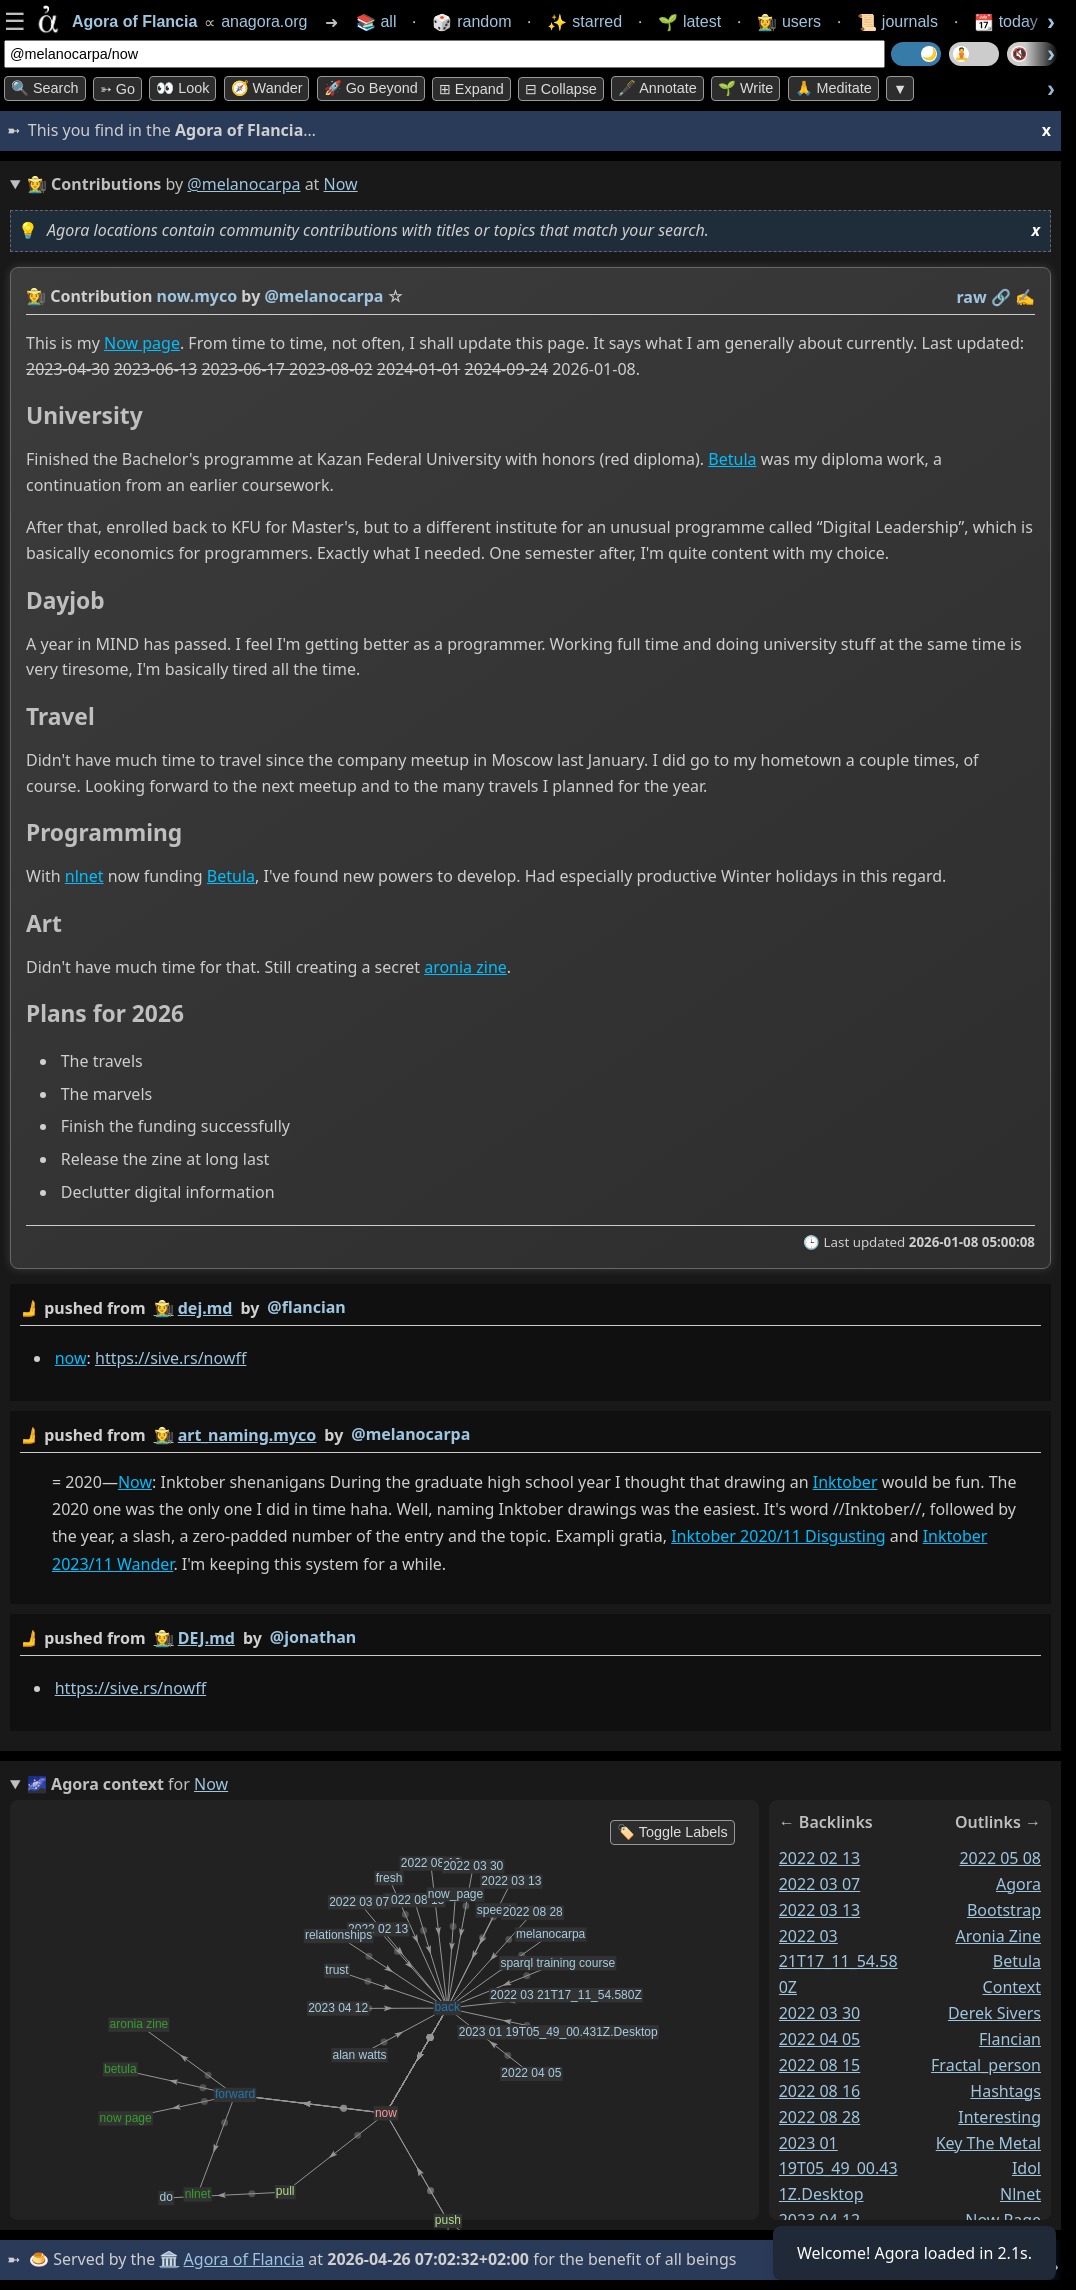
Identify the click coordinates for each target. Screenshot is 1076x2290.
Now (135, 1482)
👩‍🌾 (36, 296)
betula (1017, 1961)
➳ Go (117, 89)
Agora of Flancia (244, 2259)
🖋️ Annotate (657, 88)
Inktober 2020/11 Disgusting (778, 1537)
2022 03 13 (820, 1910)
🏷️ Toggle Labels (672, 1832)
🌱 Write (745, 88)
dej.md (205, 1308)
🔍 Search (45, 88)
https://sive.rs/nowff (170, 1358)
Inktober (845, 1482)
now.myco (197, 296)
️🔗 (1001, 297)
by (530, 1308)
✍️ (1025, 297)
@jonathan (313, 1637)
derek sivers (994, 2013)
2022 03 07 (820, 1884)
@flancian (306, 1307)
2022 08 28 (820, 2117)
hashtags (1005, 2091)
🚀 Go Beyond (371, 88)
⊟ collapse (561, 89)
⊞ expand (471, 89)
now (71, 1358)
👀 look (182, 88)
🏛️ (169, 2259)
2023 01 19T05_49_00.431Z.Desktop (838, 2169)
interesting (999, 2117)
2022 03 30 (820, 2013)
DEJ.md (206, 1638)
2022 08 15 (820, 2065)
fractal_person (986, 2065)
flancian (1010, 2039)
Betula (732, 460)
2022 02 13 (820, 1858)
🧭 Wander (267, 88)
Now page (142, 343)
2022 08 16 (820, 2091)
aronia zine (465, 967)
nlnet (84, 877)
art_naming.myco (247, 1435)
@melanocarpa (243, 184)
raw (972, 297)
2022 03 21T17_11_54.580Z (838, 1962)
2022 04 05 (820, 2039)
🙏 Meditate (833, 88)
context (1012, 1987)
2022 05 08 (1000, 1858)
